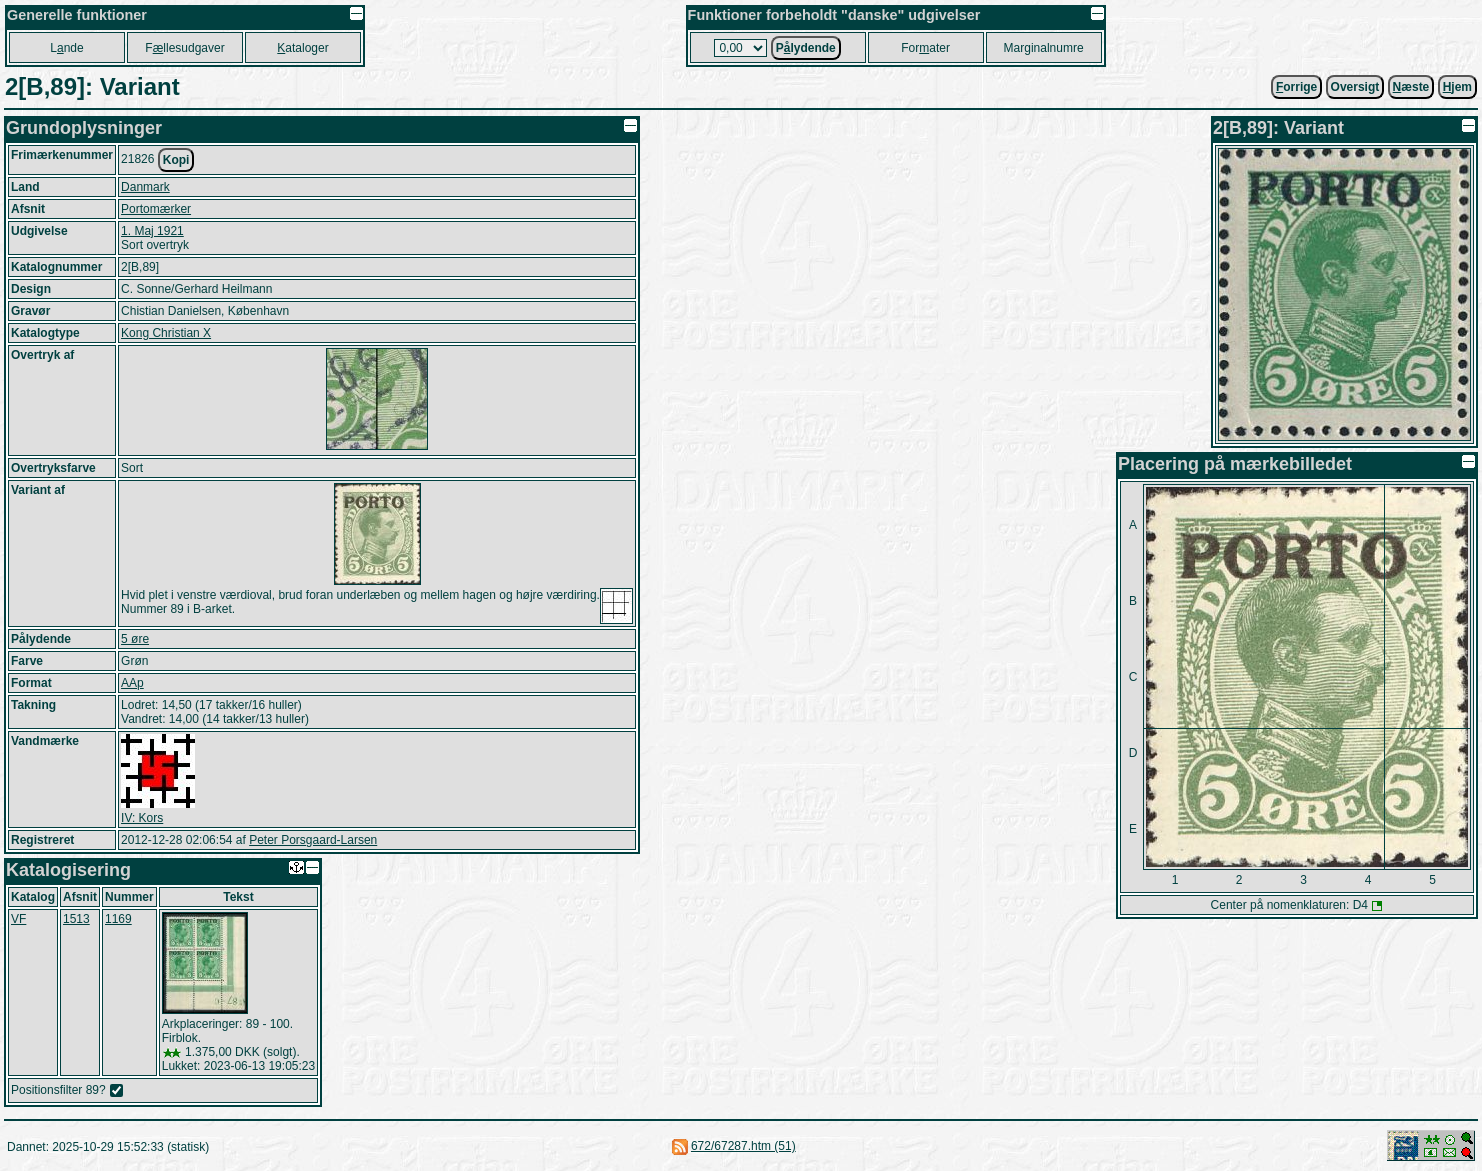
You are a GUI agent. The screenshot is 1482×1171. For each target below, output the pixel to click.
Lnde (66, 48)
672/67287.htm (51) (743, 1146)
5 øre (135, 639)
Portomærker (156, 209)
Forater (925, 48)
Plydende (806, 48)
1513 (76, 919)
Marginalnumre (1044, 48)
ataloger (302, 48)
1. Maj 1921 (152, 231)
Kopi (176, 160)
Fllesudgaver (184, 48)
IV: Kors (142, 818)
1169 (118, 919)
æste (1411, 87)
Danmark (145, 187)
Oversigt (1355, 87)
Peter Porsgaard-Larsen (313, 840)
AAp (132, 683)
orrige (1296, 87)
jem (1457, 87)
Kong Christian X (166, 333)
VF (18, 919)
